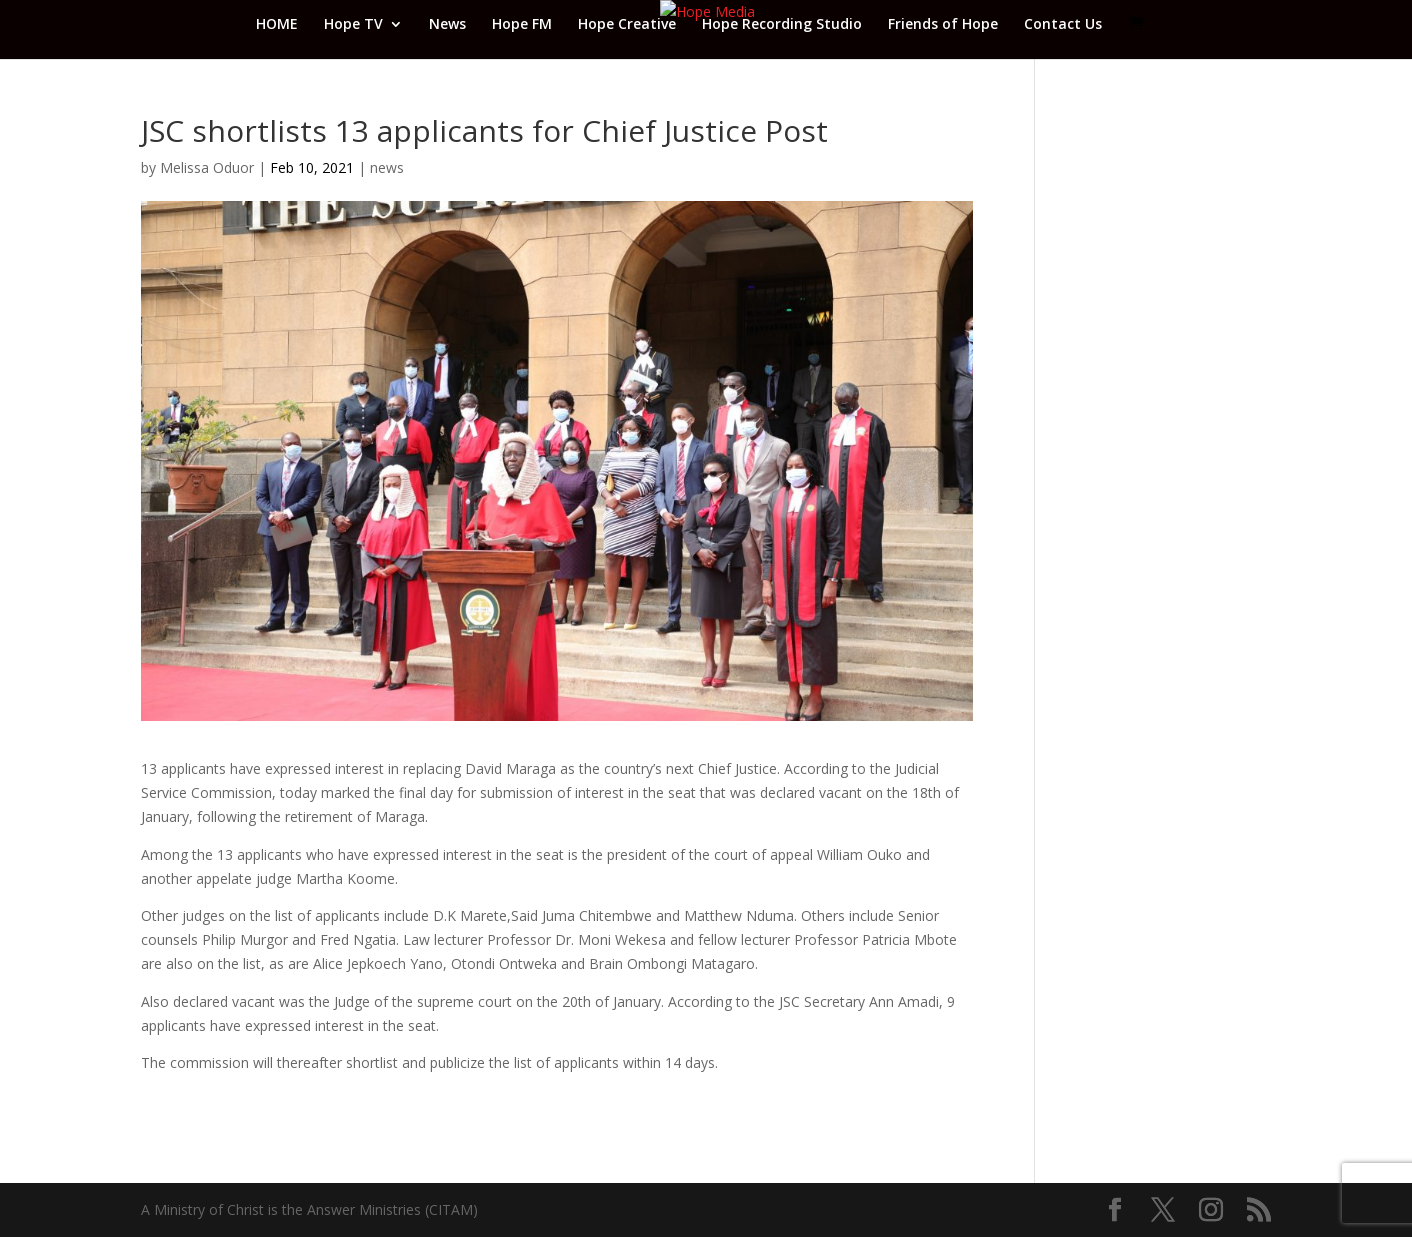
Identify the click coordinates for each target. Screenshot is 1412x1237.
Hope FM (522, 25)
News (447, 25)
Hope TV (353, 25)
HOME (277, 25)
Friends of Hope (943, 25)
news (387, 167)
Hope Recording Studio (782, 25)
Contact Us (1063, 25)
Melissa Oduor (207, 167)
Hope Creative (627, 25)
